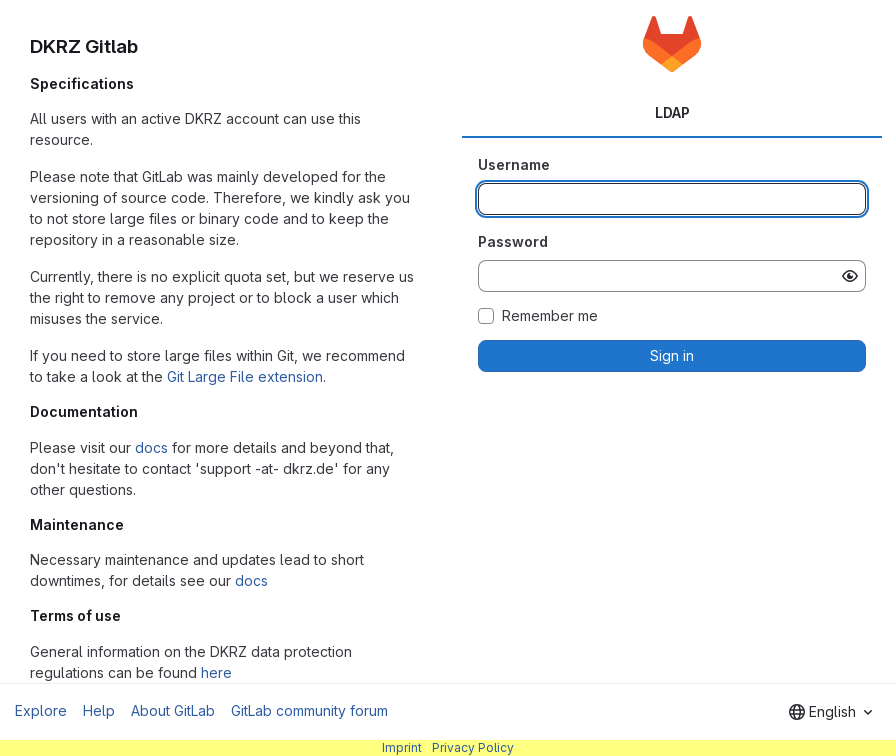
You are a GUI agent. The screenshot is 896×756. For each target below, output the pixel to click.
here (216, 672)
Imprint (402, 747)
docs (151, 447)
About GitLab (173, 710)
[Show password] (850, 276)
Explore (41, 710)
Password (513, 241)
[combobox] (830, 712)
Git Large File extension (245, 376)
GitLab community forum (309, 710)
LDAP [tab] (672, 112)
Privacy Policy (473, 747)
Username (514, 164)
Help (99, 710)
